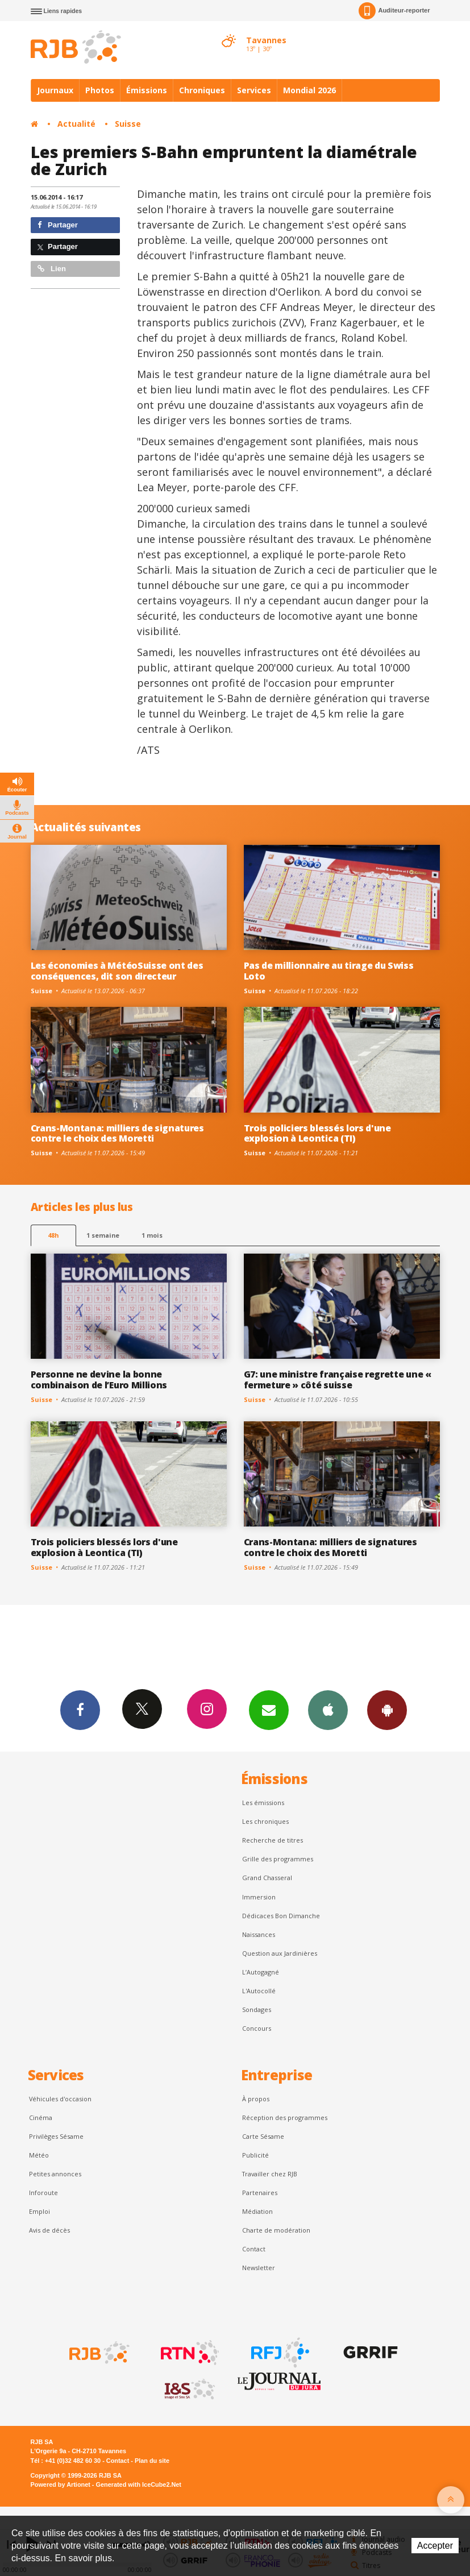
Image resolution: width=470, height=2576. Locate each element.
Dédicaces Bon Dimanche (281, 1915)
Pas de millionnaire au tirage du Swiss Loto (329, 970)
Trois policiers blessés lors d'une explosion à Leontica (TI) (317, 1133)
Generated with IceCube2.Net (138, 2484)
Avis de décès (49, 2230)
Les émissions (263, 1802)
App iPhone (328, 1709)
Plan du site (152, 2460)
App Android (387, 1709)
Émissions (146, 90)
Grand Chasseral (267, 1877)
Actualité (76, 123)
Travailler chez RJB (269, 2173)
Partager (58, 225)
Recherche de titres (272, 1840)
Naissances (258, 1934)
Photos (99, 90)
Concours (256, 2028)
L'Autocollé (259, 1990)
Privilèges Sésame (56, 2136)
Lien (52, 268)
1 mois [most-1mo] (152, 1235)
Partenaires (259, 2192)
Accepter (435, 2545)
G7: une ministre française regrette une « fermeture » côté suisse (337, 1379)
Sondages (256, 2009)
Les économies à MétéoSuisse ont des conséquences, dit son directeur (117, 970)
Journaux (55, 90)
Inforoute (43, 2192)
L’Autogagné (260, 1972)
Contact (253, 2249)
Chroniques (202, 90)
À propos (255, 2098)
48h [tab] (53, 1235)
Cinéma (40, 2117)
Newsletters (269, 1709)
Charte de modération (276, 2230)
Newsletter (258, 2267)
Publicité (255, 2155)
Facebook (80, 1709)
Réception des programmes (284, 2117)
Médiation (257, 2211)
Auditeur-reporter (394, 10)
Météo (39, 2155)
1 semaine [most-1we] (102, 1235)
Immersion (259, 1897)
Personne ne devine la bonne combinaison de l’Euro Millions (99, 1379)
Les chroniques (265, 1821)
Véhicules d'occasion (60, 2098)
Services (254, 90)
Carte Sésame (263, 2136)
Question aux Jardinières (279, 1953)
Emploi (39, 2211)
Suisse (128, 123)
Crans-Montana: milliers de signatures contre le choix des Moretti (117, 1133)
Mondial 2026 (309, 90)
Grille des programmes (277, 1858)
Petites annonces (55, 2173)
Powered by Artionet (60, 2484)
